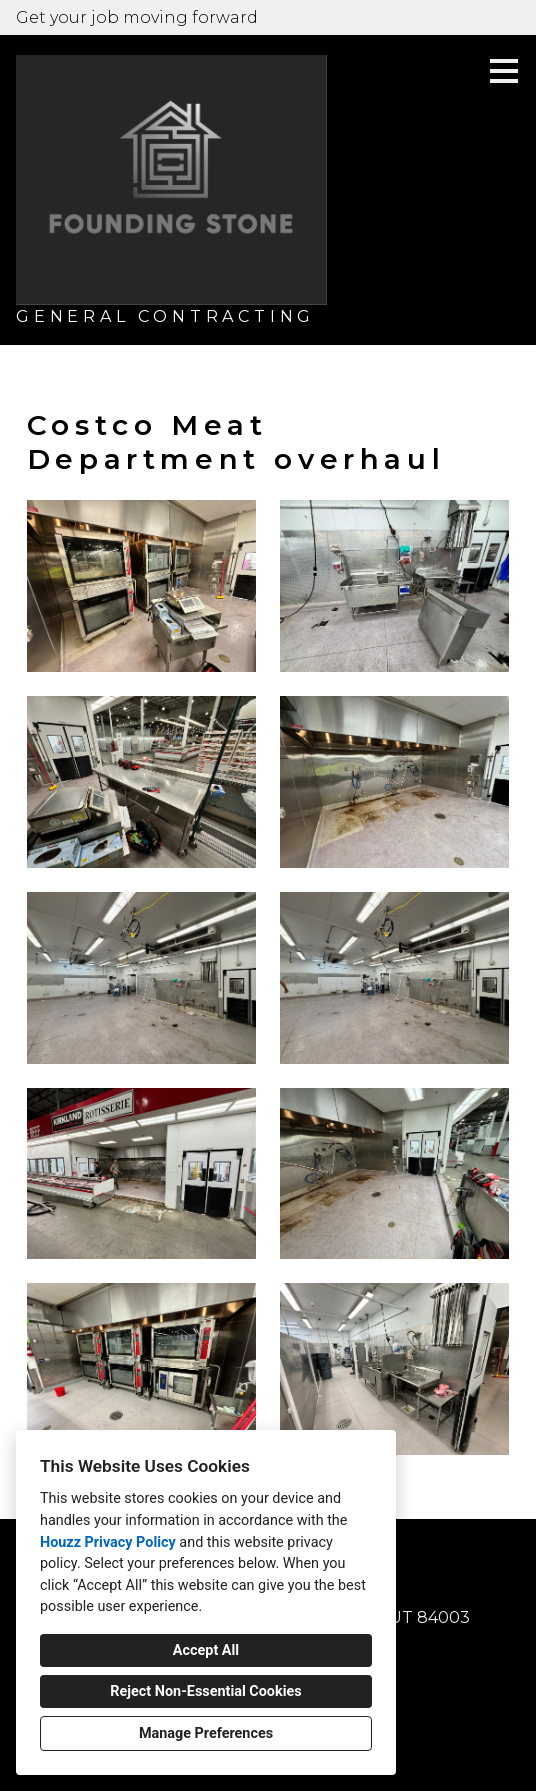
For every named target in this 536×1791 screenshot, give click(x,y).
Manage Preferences (206, 1733)
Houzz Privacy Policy (108, 1542)
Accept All (206, 1650)
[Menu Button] (504, 71)
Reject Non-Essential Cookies (205, 1691)
